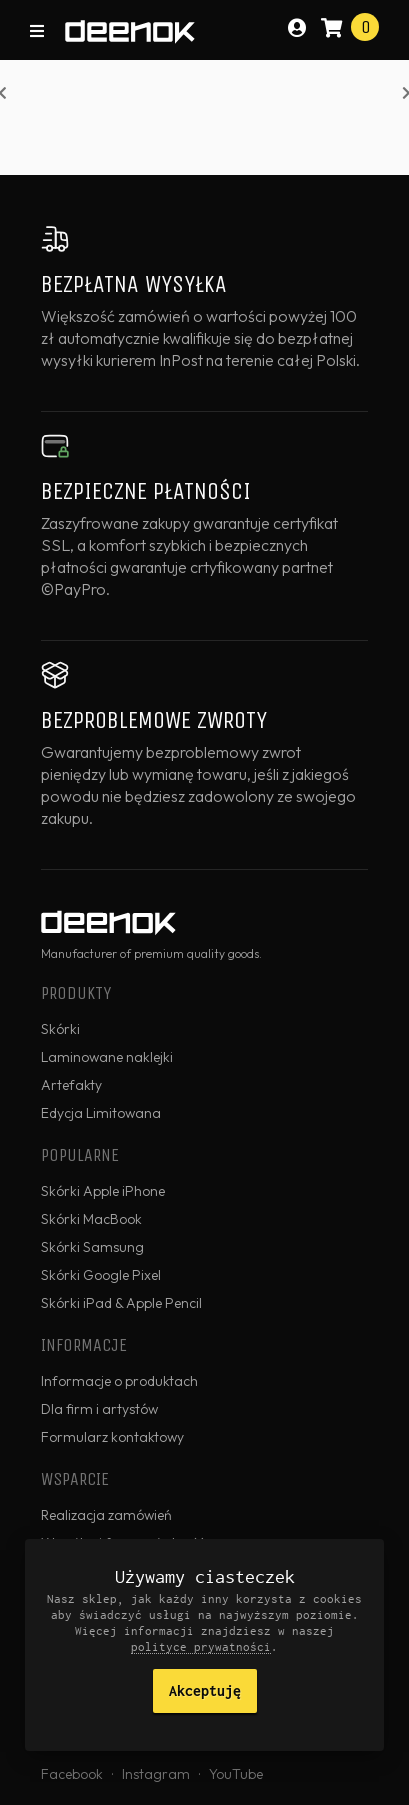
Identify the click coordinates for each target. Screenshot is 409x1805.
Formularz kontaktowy (112, 1437)
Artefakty (71, 1085)
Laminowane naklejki (107, 1057)
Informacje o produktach (119, 1381)
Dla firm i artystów (99, 1409)
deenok (130, 32)
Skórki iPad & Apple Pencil (121, 1303)
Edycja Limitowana (101, 1113)
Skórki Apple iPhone (103, 1191)
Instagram (156, 1774)
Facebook (72, 1774)
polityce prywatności (201, 1646)
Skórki (60, 1029)
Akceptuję (205, 1690)
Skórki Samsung (92, 1247)
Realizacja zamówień (106, 1515)
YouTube (236, 1774)
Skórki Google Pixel (101, 1275)
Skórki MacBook (91, 1219)
